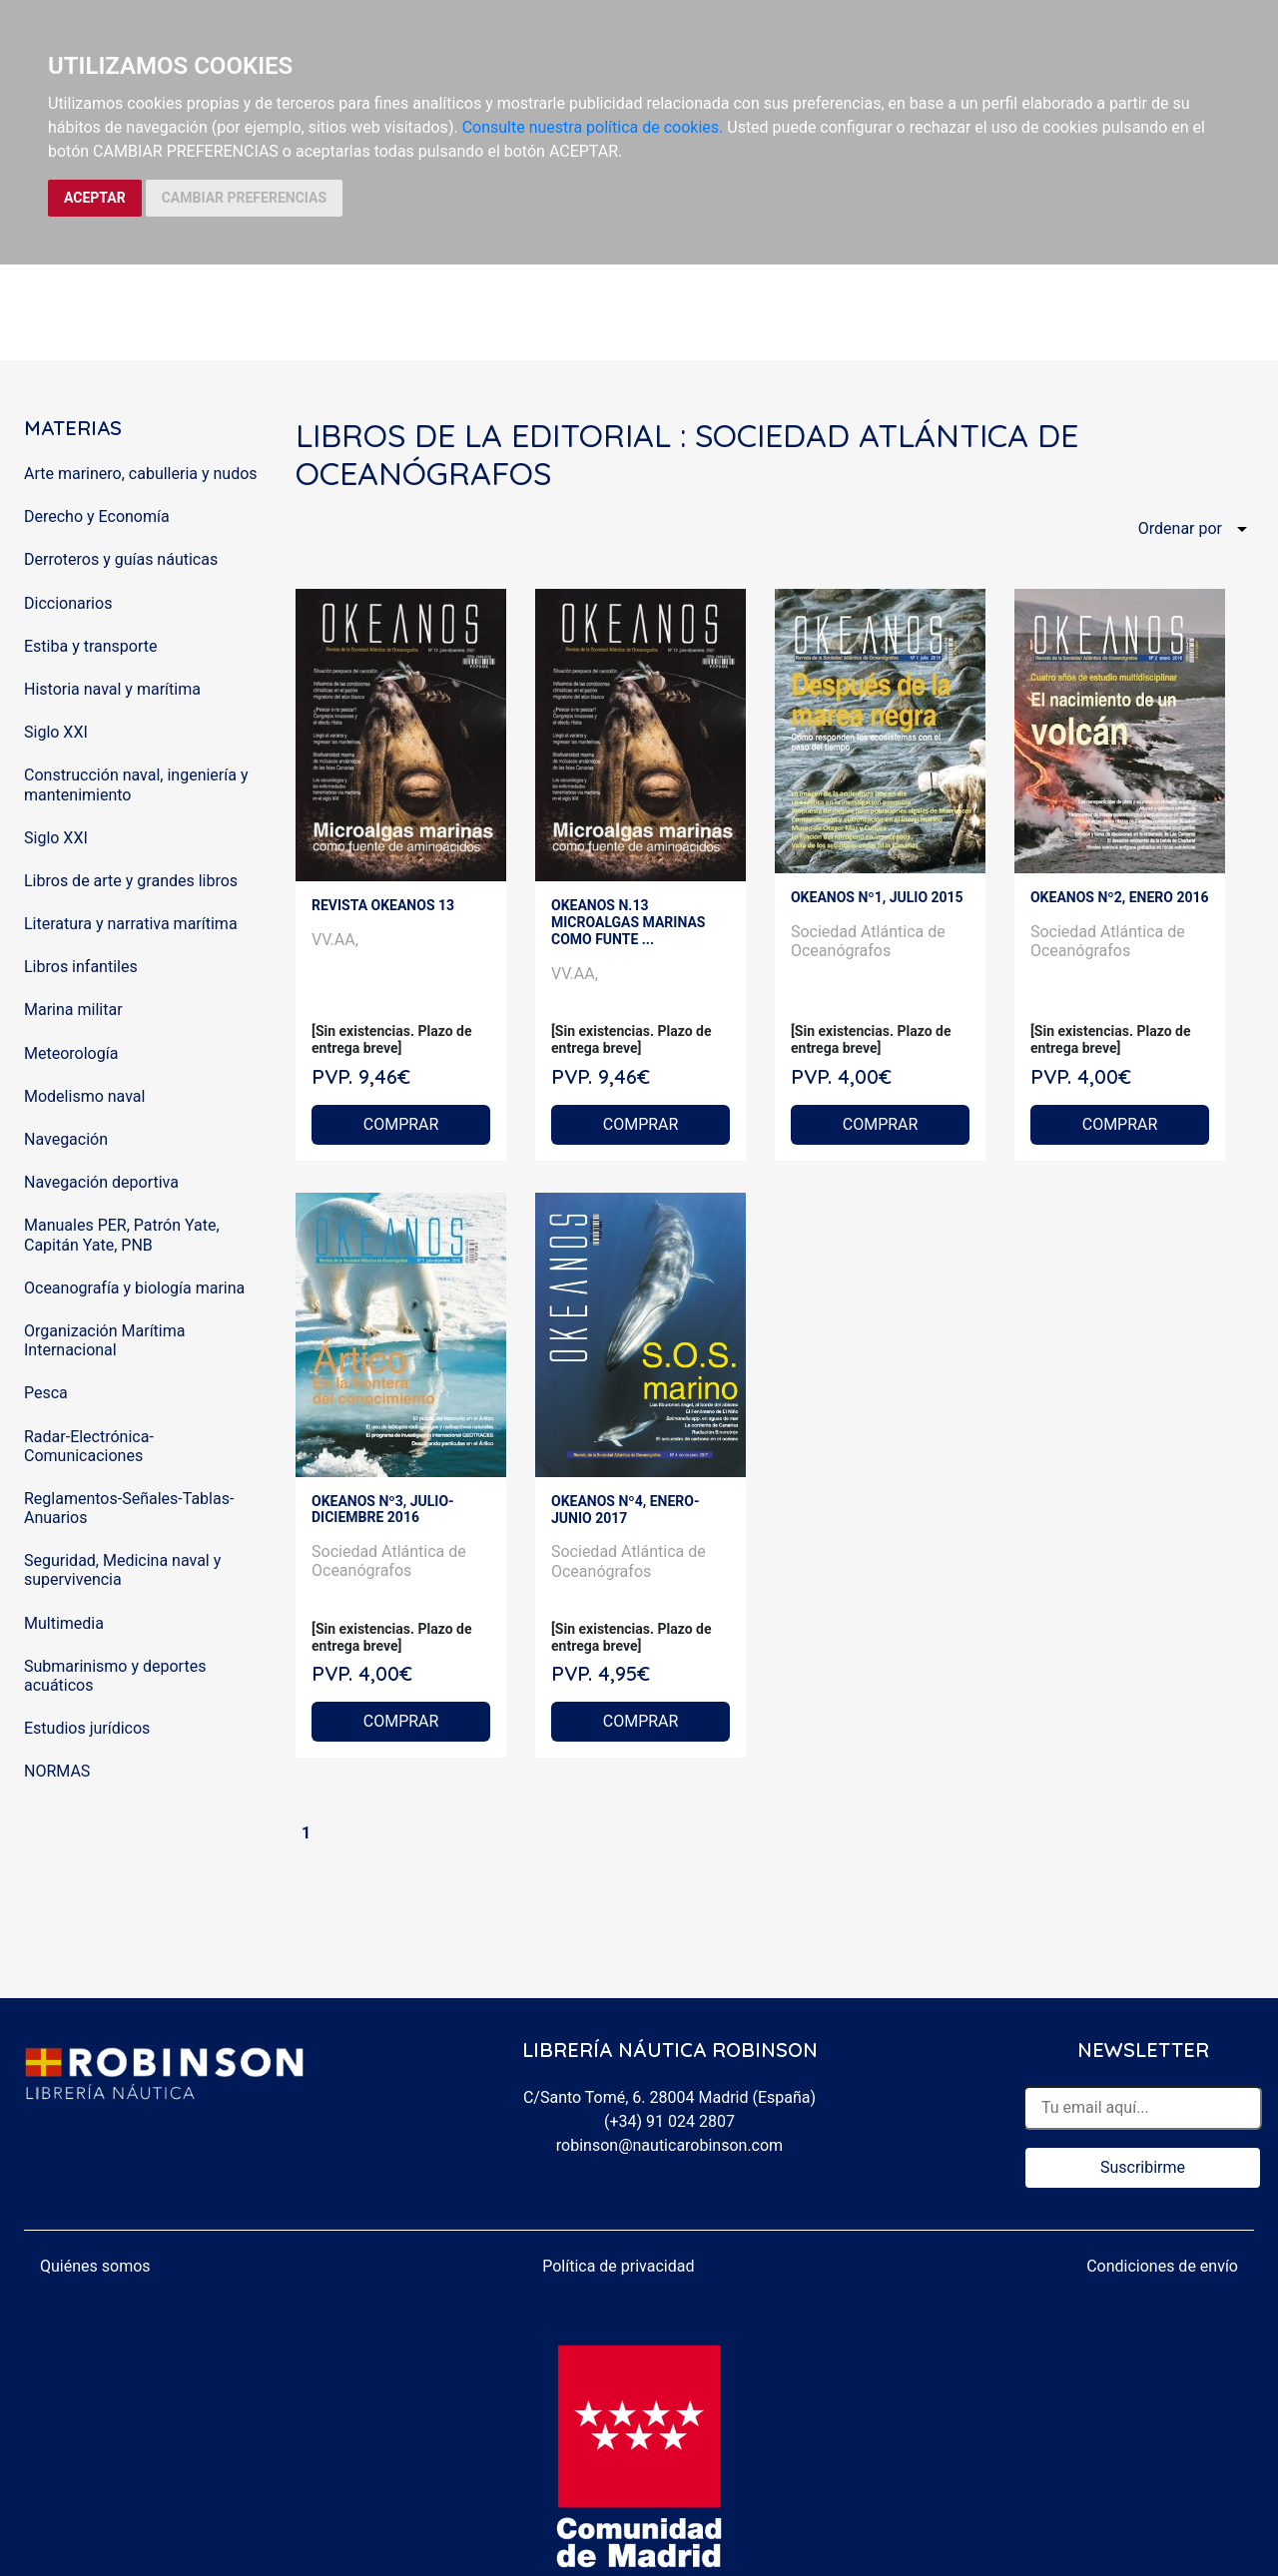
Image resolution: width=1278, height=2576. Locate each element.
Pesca (46, 1392)
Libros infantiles (81, 966)
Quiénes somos (95, 2266)
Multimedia (64, 1623)
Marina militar (73, 1009)
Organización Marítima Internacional (104, 1340)
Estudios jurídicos (87, 1728)
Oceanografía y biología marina (134, 1288)
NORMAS (57, 1771)
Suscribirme (1142, 2167)
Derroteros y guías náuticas (121, 559)
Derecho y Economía (97, 516)
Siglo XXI (56, 732)
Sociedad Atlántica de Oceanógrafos (868, 941)
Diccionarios (68, 603)
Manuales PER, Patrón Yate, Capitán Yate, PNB (122, 1235)
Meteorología (71, 1053)
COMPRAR (401, 1124)
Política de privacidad (618, 2266)
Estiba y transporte (90, 646)
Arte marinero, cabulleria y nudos (141, 473)
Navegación (66, 1139)
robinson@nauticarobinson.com (669, 2145)
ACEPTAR (95, 198)
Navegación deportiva (101, 1182)
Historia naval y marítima (112, 689)
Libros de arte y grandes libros (131, 880)
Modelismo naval (84, 1096)
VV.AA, (335, 939)
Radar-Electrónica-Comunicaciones (89, 1446)
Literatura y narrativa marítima (131, 923)
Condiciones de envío (1162, 2266)
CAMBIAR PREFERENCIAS (244, 198)
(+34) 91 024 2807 (669, 2121)
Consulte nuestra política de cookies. (593, 127)
